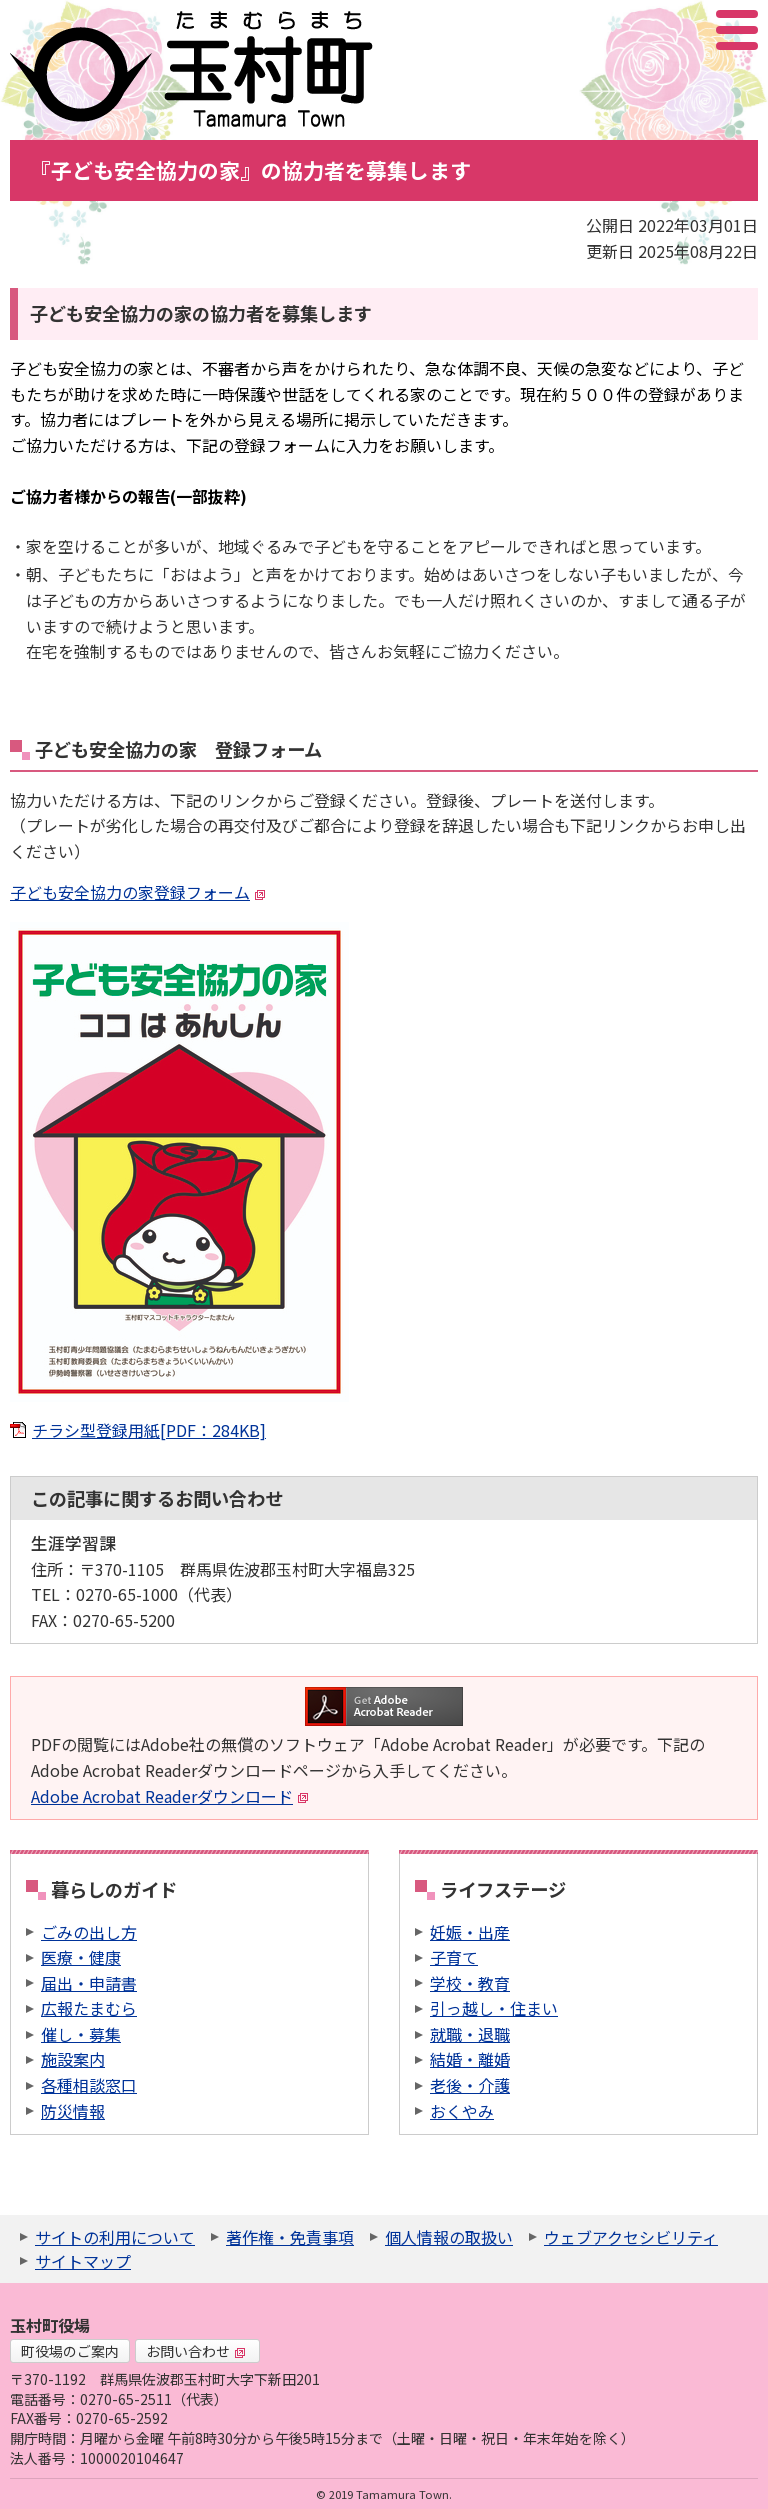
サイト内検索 (637, 30)
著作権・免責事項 (290, 2237)
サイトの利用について (115, 2237)
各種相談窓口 (89, 2085)
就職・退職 (470, 2034)
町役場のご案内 (70, 2351)
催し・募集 (81, 2034)
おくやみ (462, 2111)
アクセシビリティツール (683, 30)
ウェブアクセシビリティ (631, 2237)
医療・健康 (81, 1957)
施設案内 (73, 2059)
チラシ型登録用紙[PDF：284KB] (149, 1430)
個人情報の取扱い (449, 2237)
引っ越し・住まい (494, 2008)
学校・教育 (470, 1983)
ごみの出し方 (89, 1932)
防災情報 (73, 2111)
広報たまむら (89, 2008)
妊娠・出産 (470, 1932)
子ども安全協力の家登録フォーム (138, 892)
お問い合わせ (196, 2351)
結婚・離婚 (470, 2059)
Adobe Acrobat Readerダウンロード (170, 1796)
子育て (454, 1957)
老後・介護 (470, 2085)
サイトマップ (83, 2261)
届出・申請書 (89, 1983)
